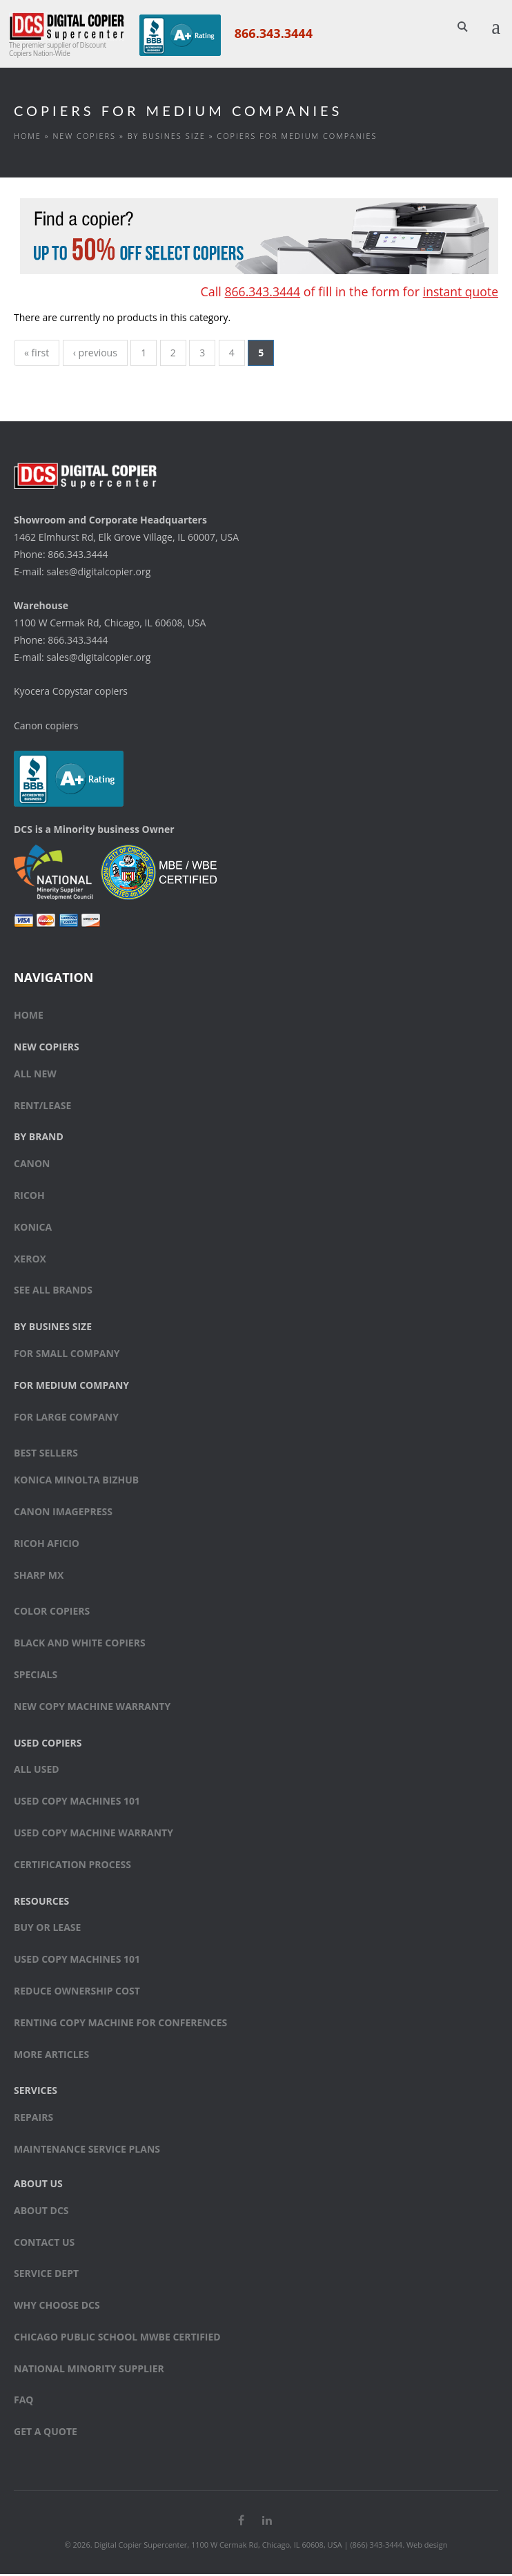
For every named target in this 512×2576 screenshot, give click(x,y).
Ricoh (29, 1196)
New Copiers (84, 137)
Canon (32, 1165)
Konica (33, 1228)
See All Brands (53, 1291)
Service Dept (46, 2275)
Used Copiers (47, 1744)
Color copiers (52, 1612)
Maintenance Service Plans (87, 2150)
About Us (38, 2184)
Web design (427, 2546)
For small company (67, 1354)
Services (35, 2092)
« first (36, 354)
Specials (35, 1675)
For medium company (71, 1386)
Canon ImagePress (63, 1512)
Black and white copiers (80, 1644)
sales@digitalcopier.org (98, 573)
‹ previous (96, 354)
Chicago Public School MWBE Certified (117, 2338)
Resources (41, 1902)
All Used (36, 1771)
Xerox (30, 1260)
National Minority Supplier (89, 2369)
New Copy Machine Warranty (92, 1707)
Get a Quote (45, 2433)
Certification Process (72, 1865)
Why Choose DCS (57, 2306)
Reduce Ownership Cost (77, 1992)
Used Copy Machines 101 (77, 1802)
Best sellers (46, 1454)
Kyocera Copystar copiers (71, 693)
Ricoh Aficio (46, 1544)
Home (27, 137)
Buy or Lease (47, 1929)
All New (35, 1075)
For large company (66, 1418)
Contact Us (44, 2243)
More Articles (51, 2055)
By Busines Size (167, 137)
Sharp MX (38, 1576)
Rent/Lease (42, 1106)
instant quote (459, 293)
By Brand (38, 1138)
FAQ (24, 2401)
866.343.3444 (272, 33)
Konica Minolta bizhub (76, 1481)
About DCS (41, 2211)
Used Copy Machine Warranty (93, 1833)
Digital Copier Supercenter (140, 2546)
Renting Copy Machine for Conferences (120, 2023)
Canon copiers (46, 727)
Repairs (33, 2118)
